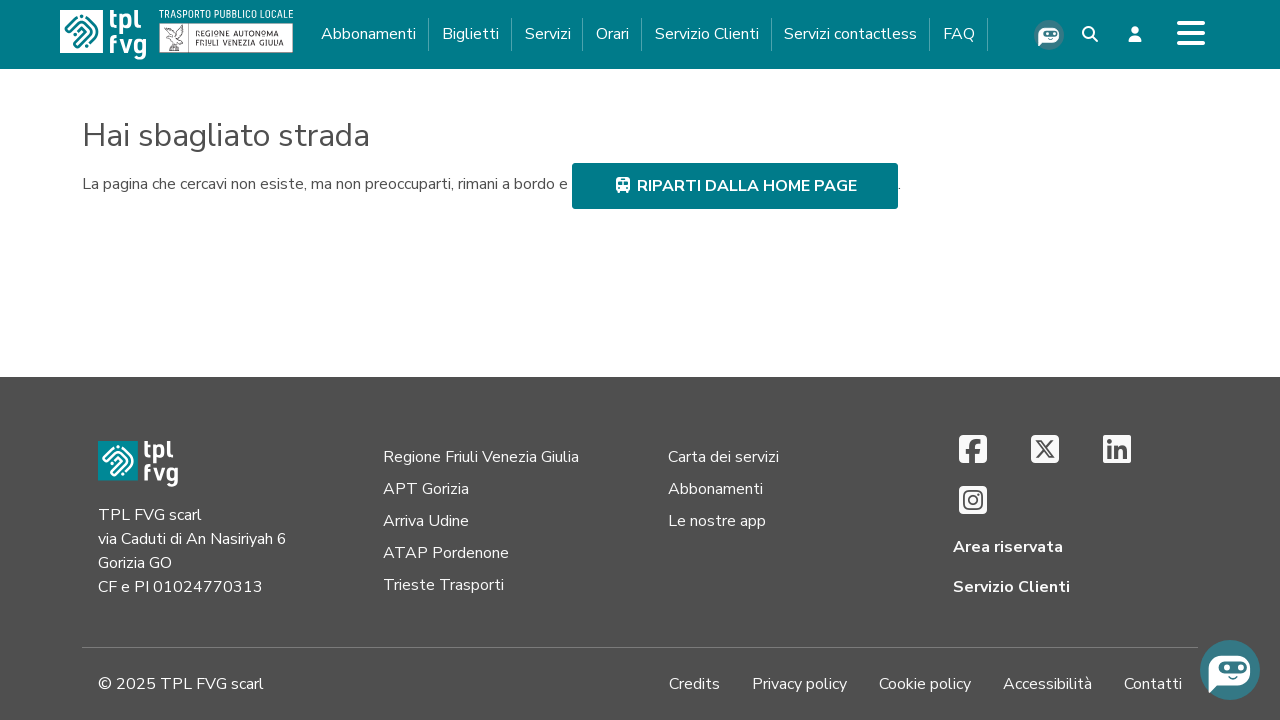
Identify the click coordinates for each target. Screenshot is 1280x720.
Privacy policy (799, 684)
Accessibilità (1047, 684)
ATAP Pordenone (446, 553)
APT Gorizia (426, 489)
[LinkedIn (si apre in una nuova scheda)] (1117, 450)
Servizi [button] (548, 34)
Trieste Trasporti (443, 585)
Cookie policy (925, 684)
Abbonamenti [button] (368, 34)
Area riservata (1008, 547)
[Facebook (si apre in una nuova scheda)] (973, 450)
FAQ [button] (959, 34)
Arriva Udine (426, 521)
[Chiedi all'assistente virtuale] (1049, 35)
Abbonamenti (715, 489)
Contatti (1153, 684)
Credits (694, 684)
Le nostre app (717, 521)
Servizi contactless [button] (850, 34)
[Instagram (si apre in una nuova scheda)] (973, 501)
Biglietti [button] (470, 34)
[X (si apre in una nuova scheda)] (1045, 450)
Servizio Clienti (707, 34)
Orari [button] (612, 34)
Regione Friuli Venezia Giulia (481, 457)
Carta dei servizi (723, 457)
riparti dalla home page (735, 186)
